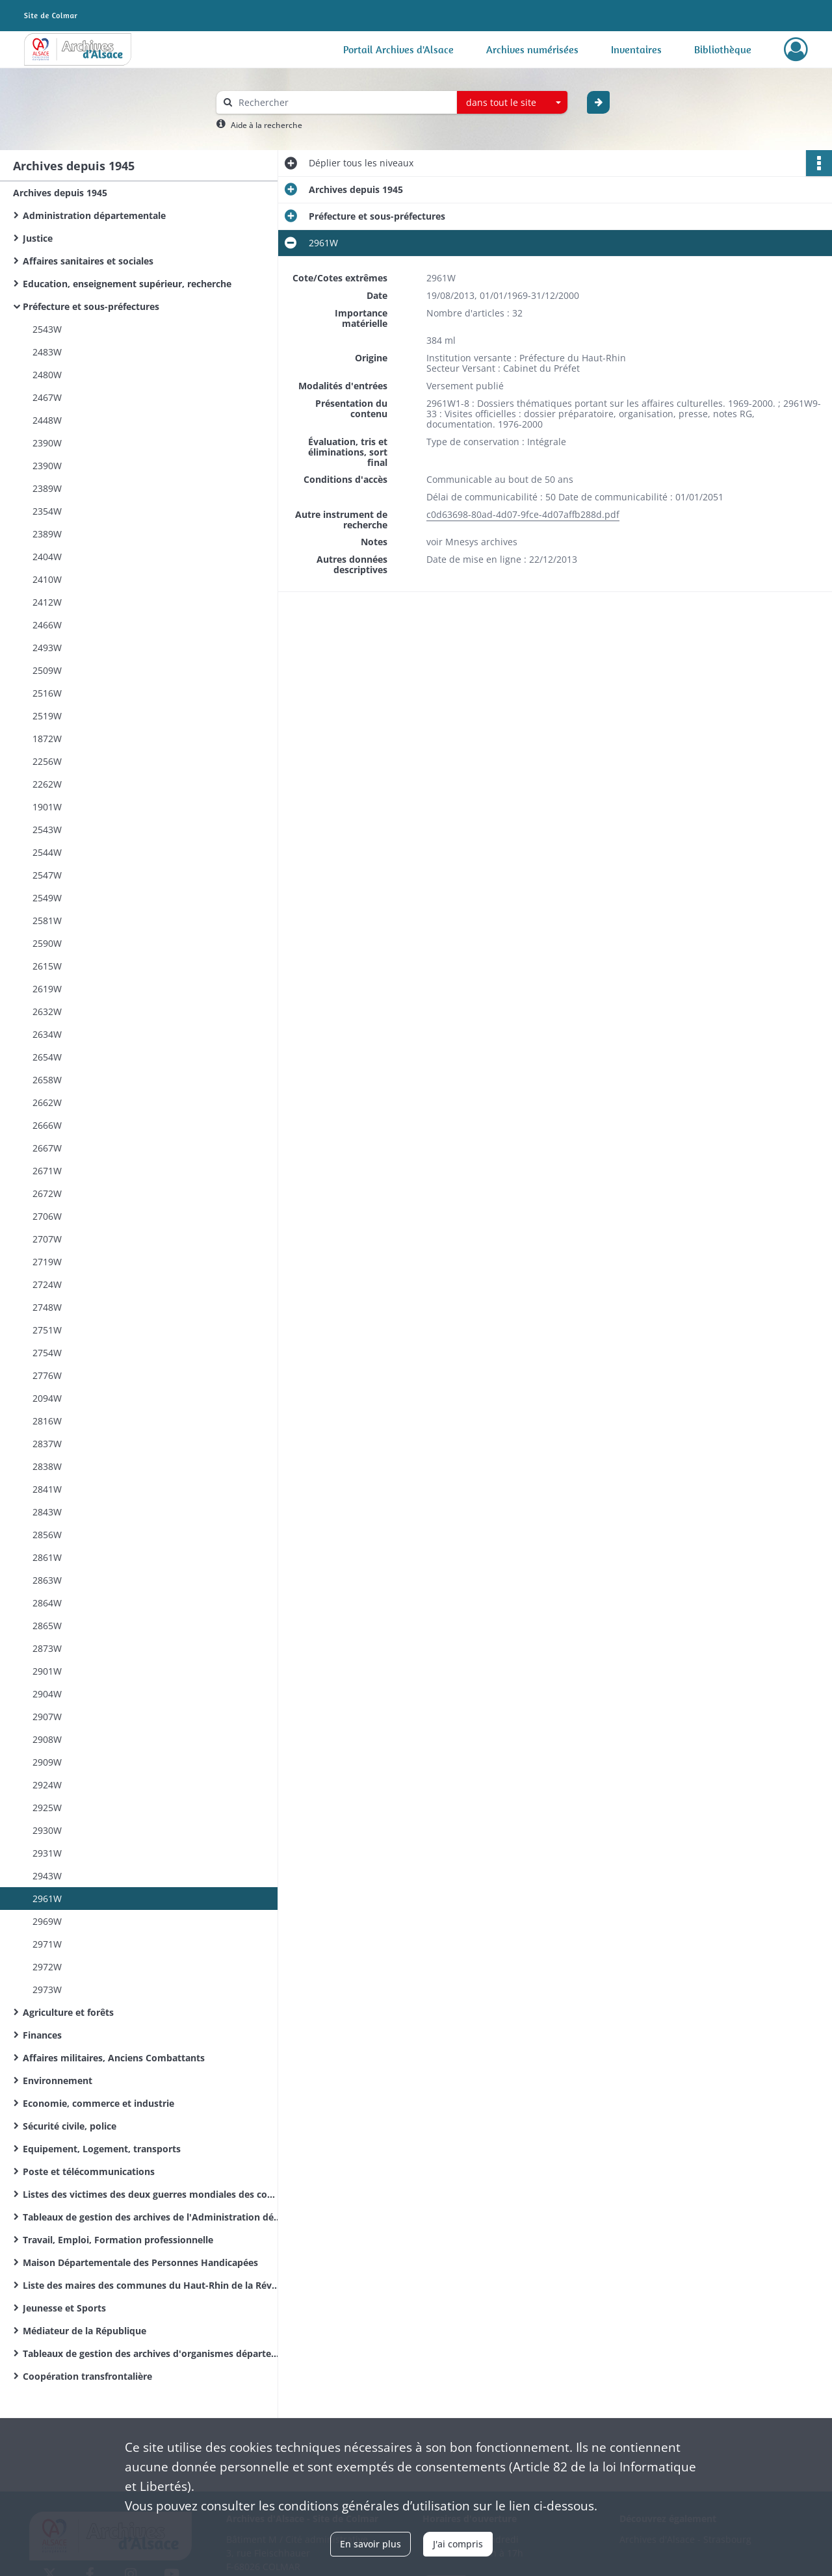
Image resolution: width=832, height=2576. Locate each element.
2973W (47, 1989)
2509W (47, 670)
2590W (47, 943)
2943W (47, 1876)
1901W (47, 807)
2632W (47, 1011)
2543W (47, 329)
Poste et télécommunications (89, 2171)
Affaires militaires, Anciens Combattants (114, 2058)
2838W (47, 1466)
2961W (47, 1898)
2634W (47, 1034)
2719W (47, 1262)
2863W (47, 1580)
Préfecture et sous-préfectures (91, 306)
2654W (47, 1057)
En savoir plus (370, 2544)
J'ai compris (458, 2544)
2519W (47, 716)
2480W (47, 374)
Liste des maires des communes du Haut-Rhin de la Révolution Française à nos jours (153, 2285)
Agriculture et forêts (68, 2012)
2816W (47, 1421)
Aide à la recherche (266, 125)
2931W (47, 1853)
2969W (47, 1921)
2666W (47, 1125)
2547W (47, 875)
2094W (47, 1398)
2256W (47, 761)
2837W (47, 1443)
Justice (38, 238)
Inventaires (636, 49)
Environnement (57, 2080)
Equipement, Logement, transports (102, 2149)
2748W (47, 1307)
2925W (47, 1807)
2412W (47, 602)
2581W (47, 920)
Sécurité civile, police (69, 2126)
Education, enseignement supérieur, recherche (127, 283)
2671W (47, 1171)
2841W (47, 1489)
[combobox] (512, 102)
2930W (47, 1830)
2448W (47, 420)
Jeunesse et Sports (64, 2308)
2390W (47, 443)
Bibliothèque (722, 49)
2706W (47, 1216)
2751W (47, 1330)
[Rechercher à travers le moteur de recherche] (343, 102)
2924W (47, 1785)
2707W (47, 1239)
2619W (47, 989)
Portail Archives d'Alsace (398, 49)
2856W (47, 1534)
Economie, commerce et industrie (98, 2103)
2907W (47, 1716)
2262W (47, 784)
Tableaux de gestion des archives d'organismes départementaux (153, 2353)
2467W (47, 397)
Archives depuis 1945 (60, 193)
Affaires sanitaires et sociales (88, 261)
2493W (47, 647)
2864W (47, 1603)
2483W (47, 352)
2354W (47, 511)
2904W (47, 1694)
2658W (47, 1080)
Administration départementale (94, 215)
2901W (47, 1671)
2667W (47, 1148)
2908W (47, 1739)
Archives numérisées (532, 49)
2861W (47, 1557)
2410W (47, 579)
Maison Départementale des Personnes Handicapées (140, 2262)
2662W (47, 1102)
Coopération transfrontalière (87, 2376)
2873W (47, 1648)
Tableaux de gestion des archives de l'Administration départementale (153, 2217)
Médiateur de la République (84, 2331)
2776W (47, 1375)
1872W (47, 738)
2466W (47, 625)
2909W (47, 1762)
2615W (47, 966)
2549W (47, 898)
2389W (47, 488)
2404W (47, 556)
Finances (42, 2035)
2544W (47, 852)
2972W (47, 1967)
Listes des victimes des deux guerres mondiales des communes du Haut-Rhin (153, 2194)
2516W (47, 693)
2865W (47, 1625)
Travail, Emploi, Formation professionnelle (118, 2240)
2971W (47, 1944)
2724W (47, 1284)
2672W (47, 1193)
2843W (47, 1512)
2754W (47, 1352)
